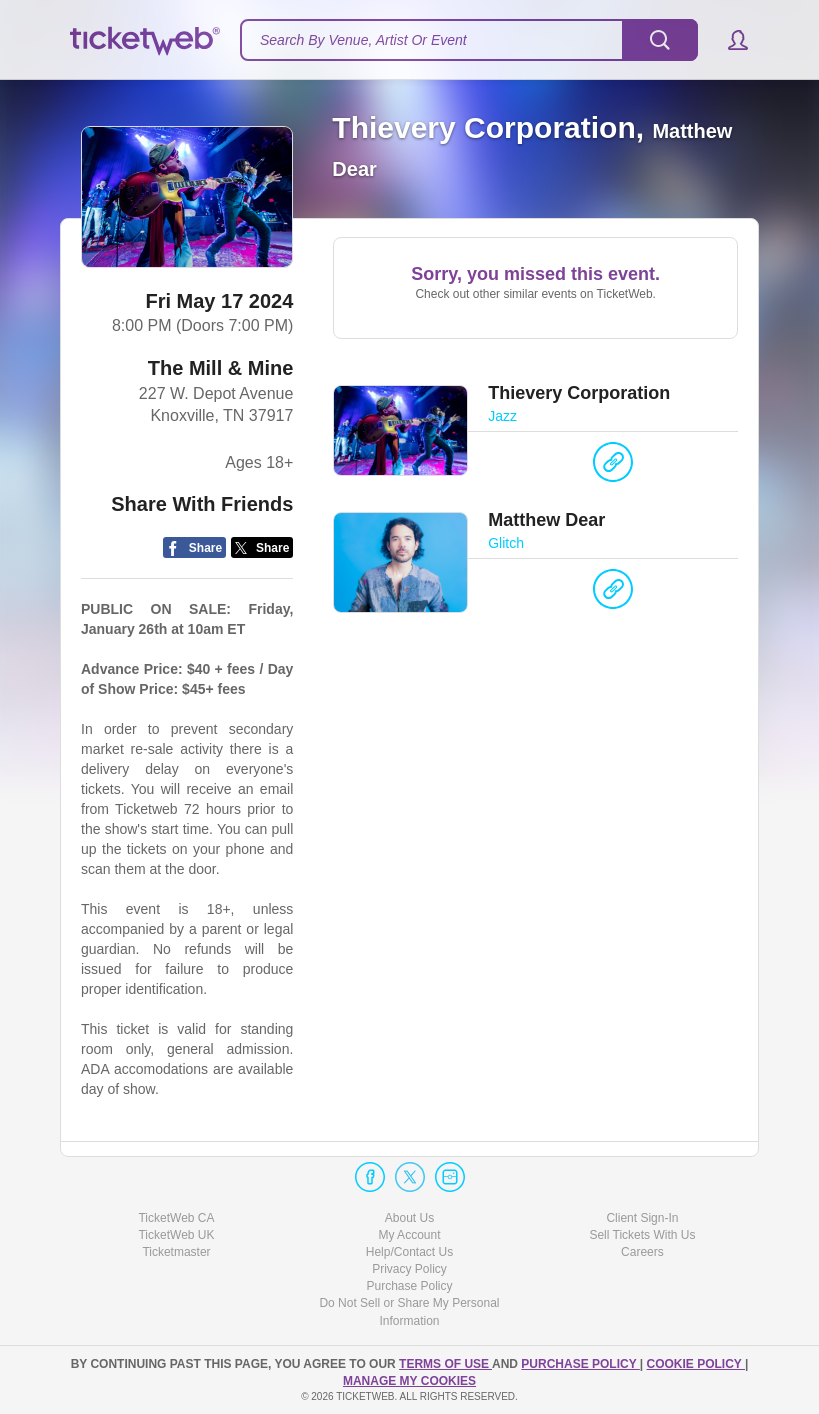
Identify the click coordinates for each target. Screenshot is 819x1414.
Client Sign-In (642, 1218)
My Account (409, 1235)
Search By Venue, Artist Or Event (363, 40)
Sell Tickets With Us (642, 1235)
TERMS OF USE (445, 1364)
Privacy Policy (409, 1269)
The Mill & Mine (221, 368)
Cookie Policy (696, 1364)
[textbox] (469, 40)
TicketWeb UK (176, 1235)
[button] (728, 40)
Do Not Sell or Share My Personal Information (409, 1311)
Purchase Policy (409, 1286)
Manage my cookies (409, 1381)
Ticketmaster (176, 1252)
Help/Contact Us (409, 1252)
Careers (642, 1252)
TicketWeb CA (176, 1218)
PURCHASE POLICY (580, 1364)
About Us (409, 1218)
